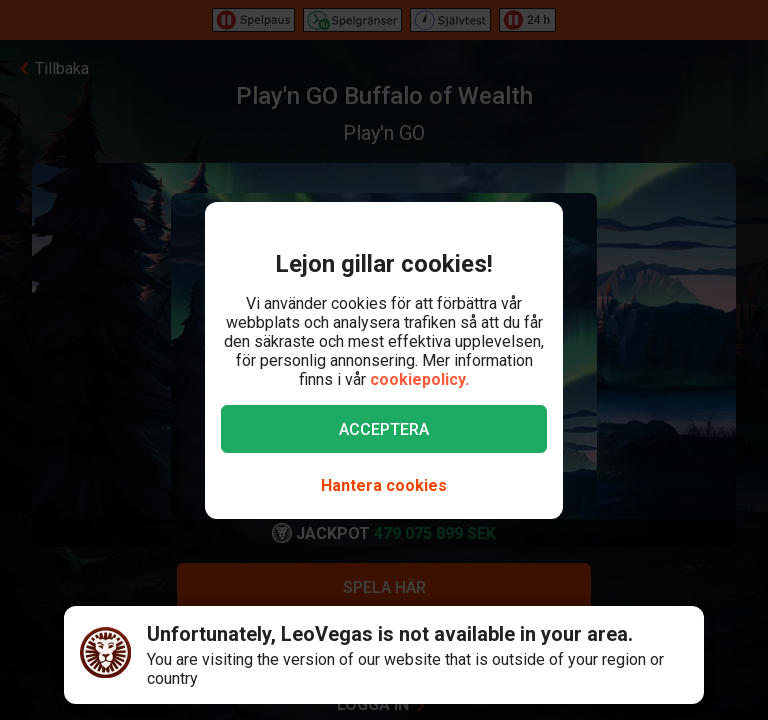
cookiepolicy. (419, 379)
